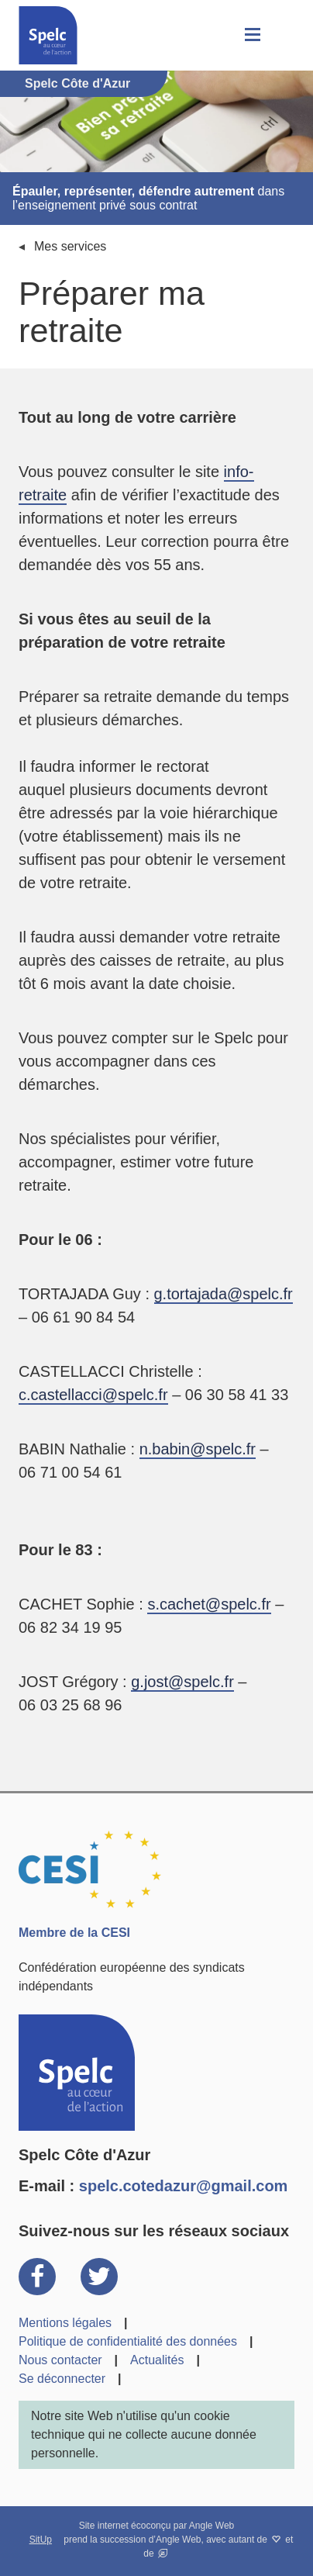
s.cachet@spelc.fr (208, 1604)
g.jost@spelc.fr (182, 1681)
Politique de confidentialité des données (128, 2341)
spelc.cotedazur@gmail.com (183, 2185)
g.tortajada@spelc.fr (223, 1293)
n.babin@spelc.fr (197, 1448)
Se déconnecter (62, 2378)
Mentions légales (65, 2322)
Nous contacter (60, 2360)
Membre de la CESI (74, 1932)
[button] (251, 35)
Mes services (70, 246)
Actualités (157, 2360)
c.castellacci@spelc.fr (93, 1394)
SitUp (40, 2539)
